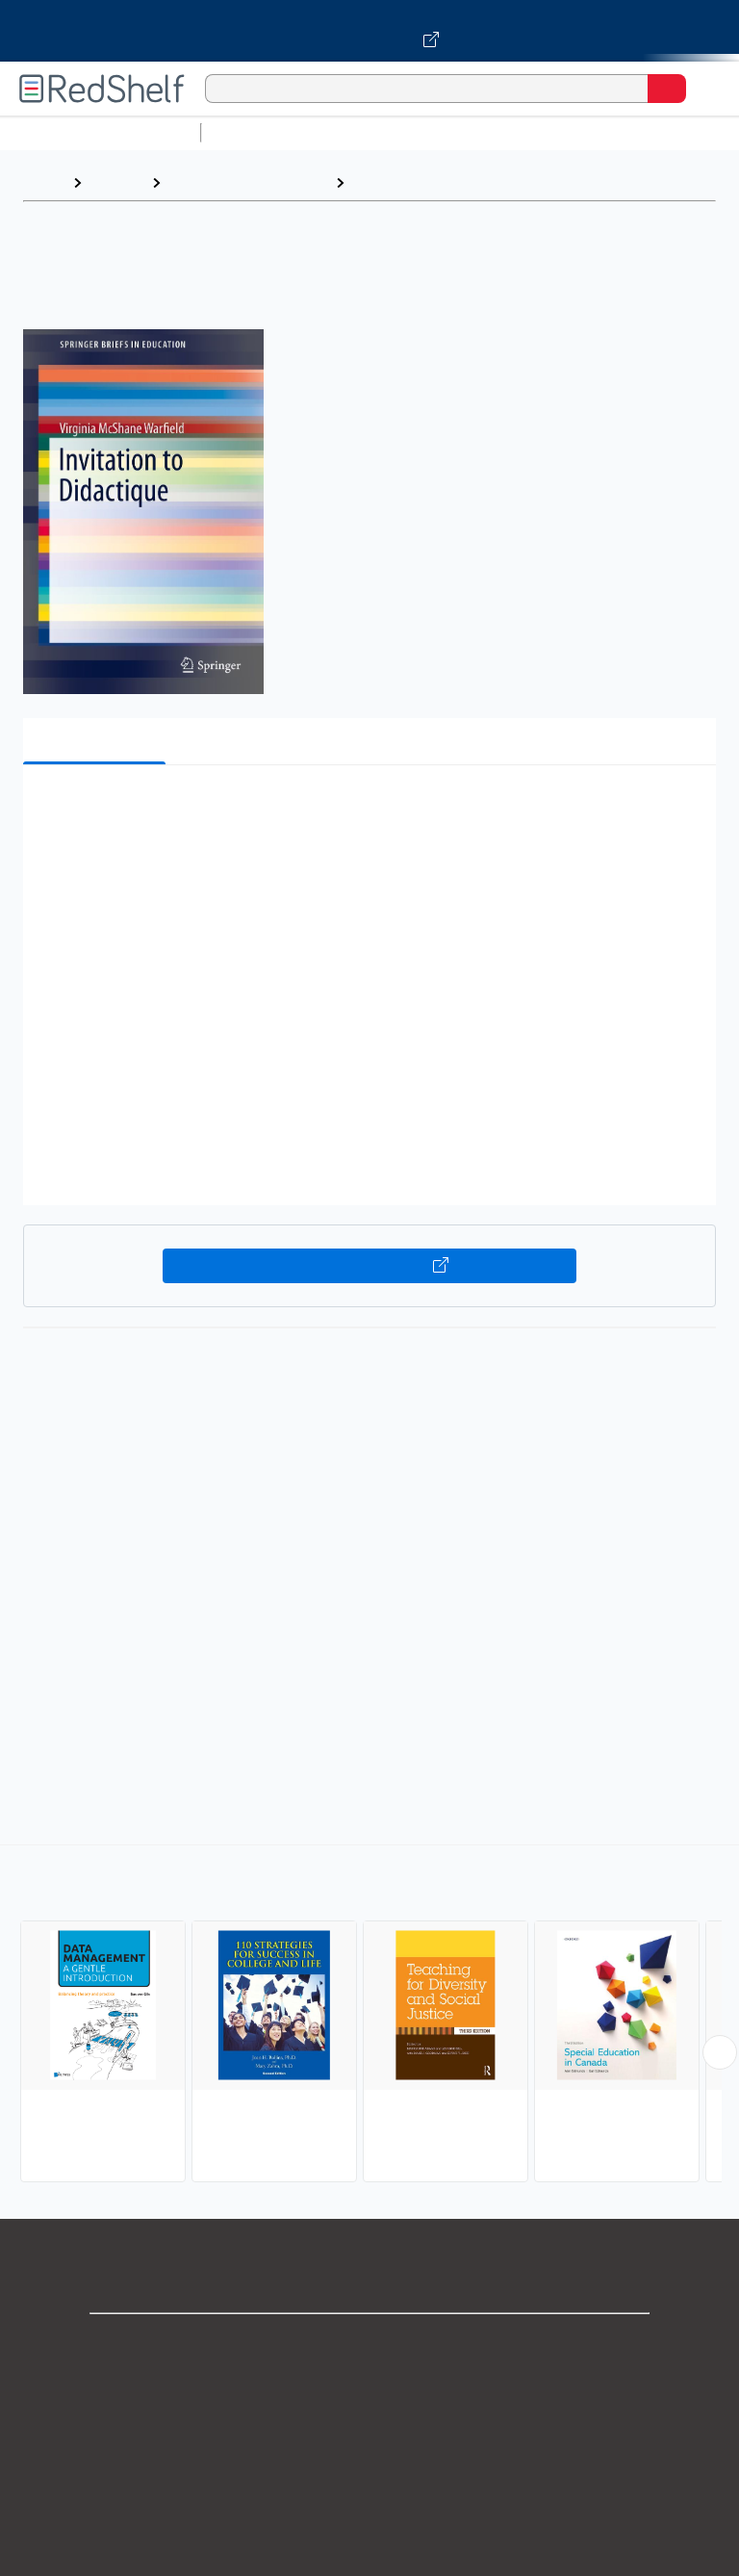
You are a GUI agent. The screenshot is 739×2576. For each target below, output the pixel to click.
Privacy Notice (370, 2429)
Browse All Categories (100, 132)
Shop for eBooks (369, 2344)
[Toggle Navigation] (705, 88)
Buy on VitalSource (370, 1266)
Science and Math (377, 132)
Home (43, 182)
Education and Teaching (247, 182)
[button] (367, 809)
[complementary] (369, 2015)
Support (369, 2387)
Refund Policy (369, 2514)
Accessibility (369, 2556)
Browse (116, 182)
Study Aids (259, 132)
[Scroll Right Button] (719, 2052)
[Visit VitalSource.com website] (369, 31)
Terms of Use (369, 2471)
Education (388, 182)
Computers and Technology (549, 132)
